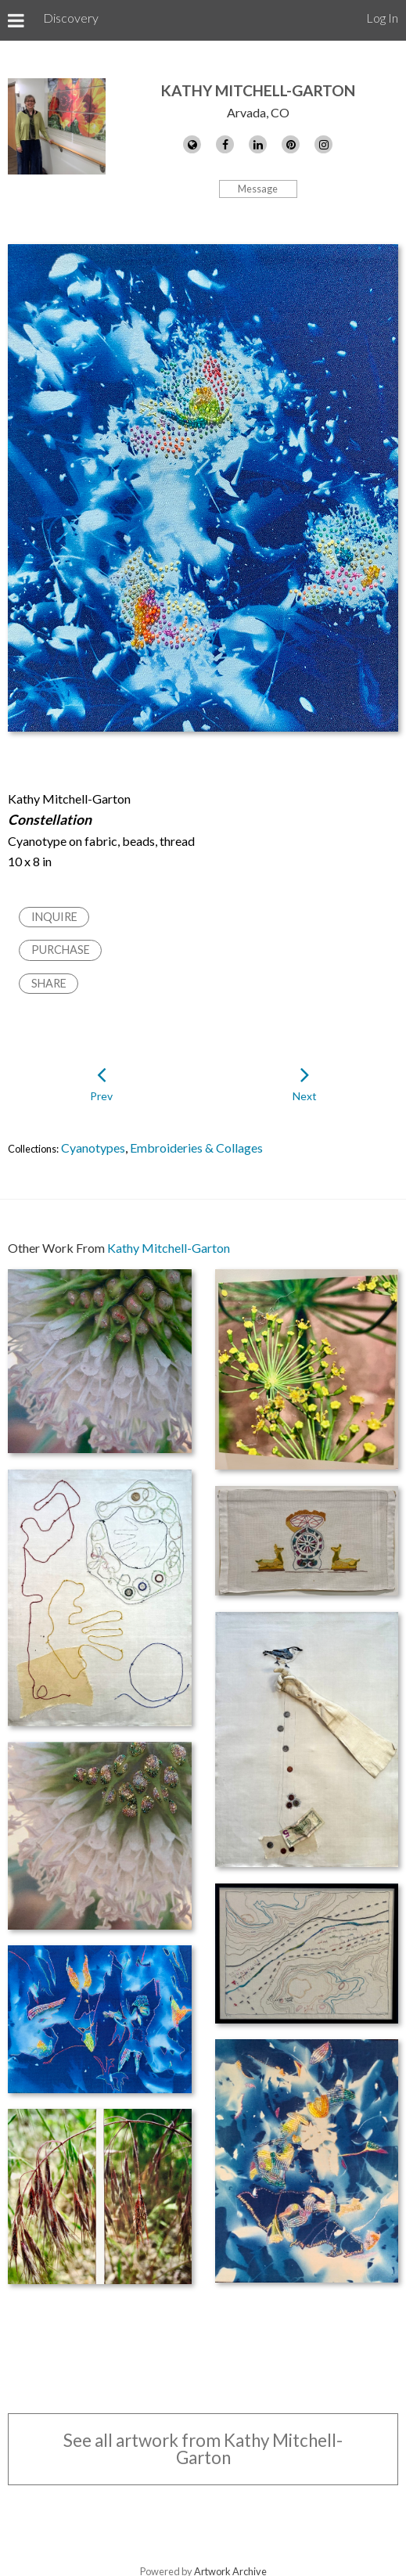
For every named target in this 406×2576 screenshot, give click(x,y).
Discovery (71, 17)
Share (48, 983)
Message (258, 188)
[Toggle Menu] (16, 20)
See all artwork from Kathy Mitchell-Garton (203, 2449)
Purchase (60, 949)
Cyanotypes (93, 1147)
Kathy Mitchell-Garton (258, 90)
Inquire (54, 916)
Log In (382, 17)
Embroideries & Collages (196, 1147)
